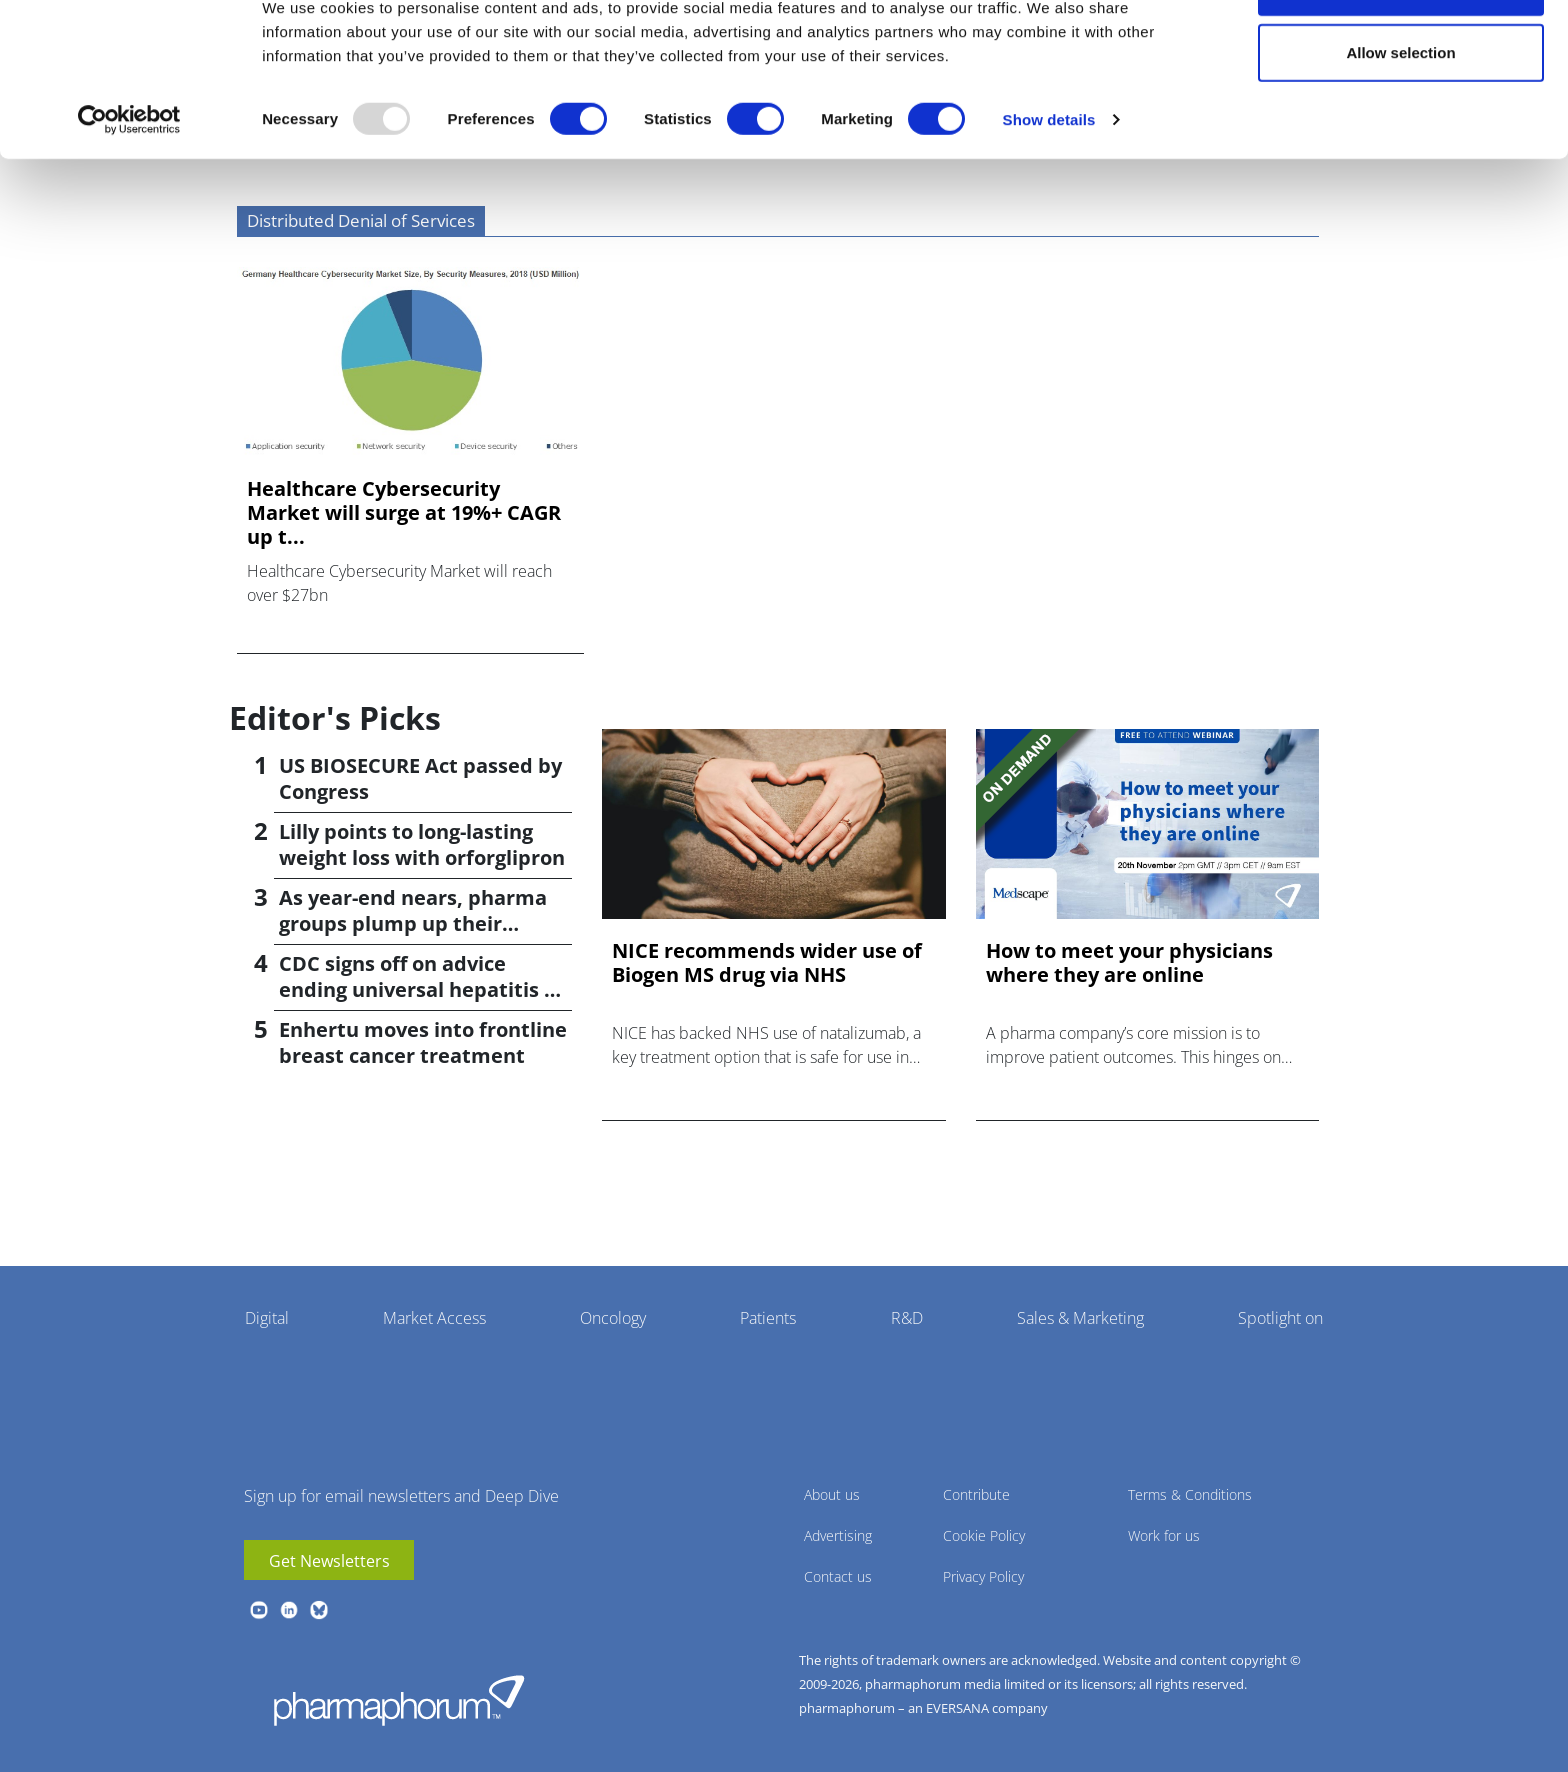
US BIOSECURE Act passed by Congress (420, 778)
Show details (1049, 185)
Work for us (1164, 1535)
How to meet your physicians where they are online (1129, 963)
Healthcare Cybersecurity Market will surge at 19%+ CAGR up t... (404, 513)
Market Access (434, 1318)
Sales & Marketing (1080, 1318)
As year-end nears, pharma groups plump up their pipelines (413, 923)
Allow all (1401, 52)
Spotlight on (1280, 1318)
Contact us (838, 1576)
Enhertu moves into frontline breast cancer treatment (423, 1042)
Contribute (976, 1494)
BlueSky (319, 1610)
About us (832, 1494)
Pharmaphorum (399, 1700)
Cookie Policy (984, 1535)
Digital (267, 1318)
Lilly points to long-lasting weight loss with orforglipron (422, 844)
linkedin (289, 1610)
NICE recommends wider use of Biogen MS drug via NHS (767, 963)
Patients (768, 1318)
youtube (259, 1610)
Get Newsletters (329, 1561)
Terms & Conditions (1190, 1494)
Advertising (838, 1535)
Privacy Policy (983, 1576)
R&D (907, 1318)
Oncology (613, 1318)
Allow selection (1400, 118)
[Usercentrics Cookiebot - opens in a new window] (129, 186)
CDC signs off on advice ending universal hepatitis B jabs (418, 989)
